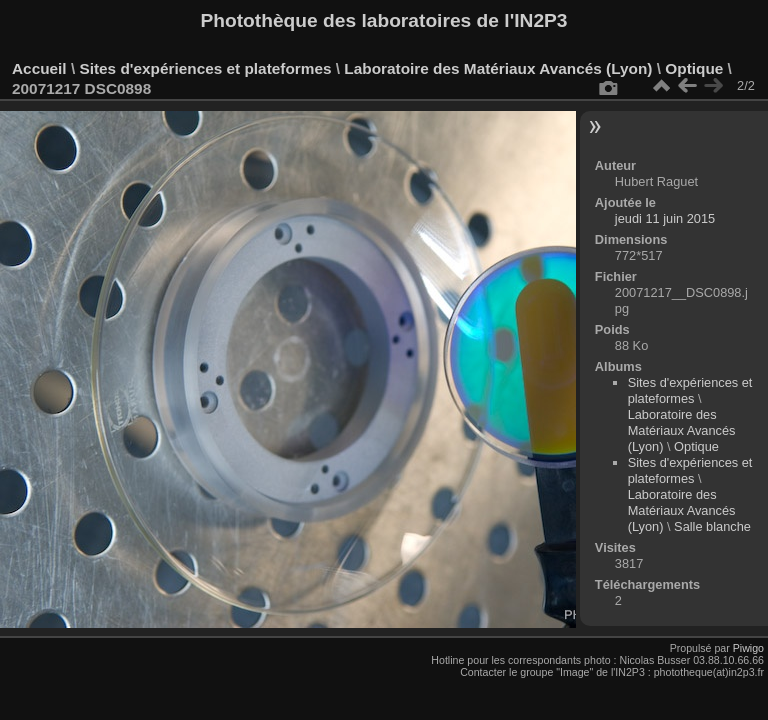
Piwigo (748, 648)
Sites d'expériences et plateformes (205, 68)
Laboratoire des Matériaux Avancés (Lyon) (498, 68)
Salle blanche (712, 526)
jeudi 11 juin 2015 (665, 218)
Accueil (39, 68)
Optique (694, 68)
